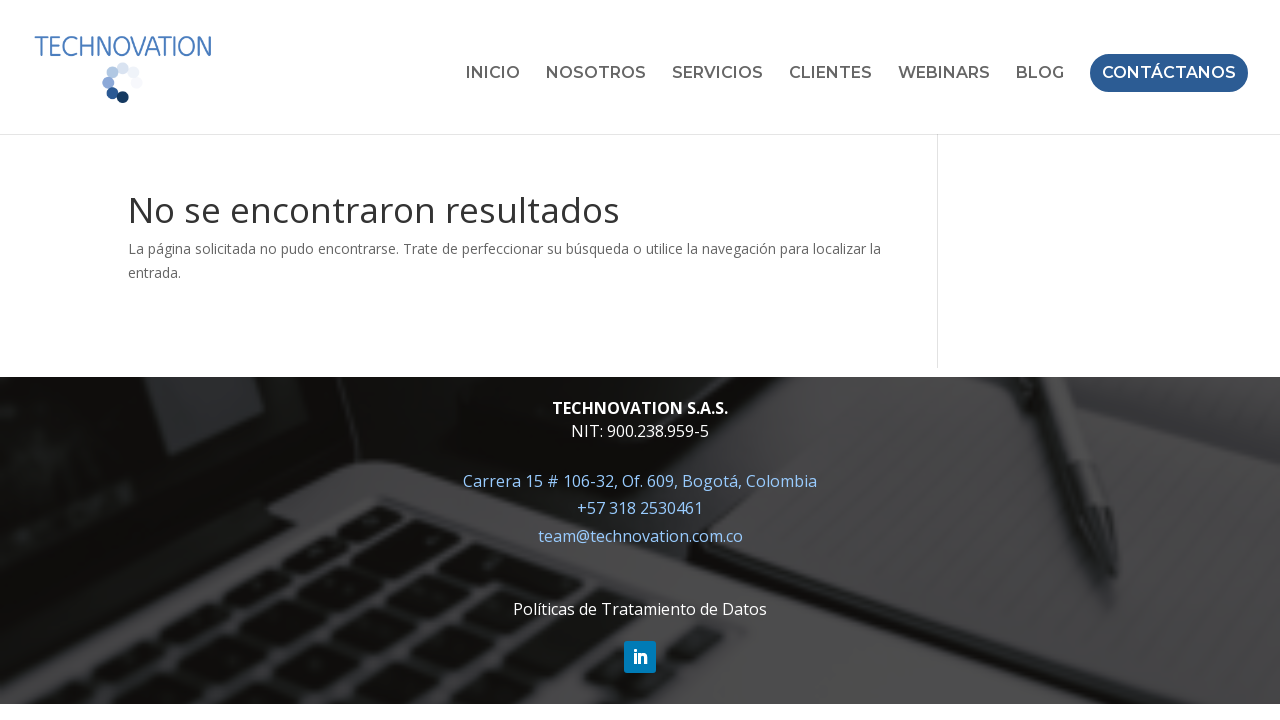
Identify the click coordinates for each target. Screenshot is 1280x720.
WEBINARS (944, 74)
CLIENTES (830, 74)
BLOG (1040, 74)
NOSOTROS (596, 74)
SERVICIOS (717, 74)
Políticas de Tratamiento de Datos (640, 609)
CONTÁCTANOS (1169, 72)
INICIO (493, 74)
